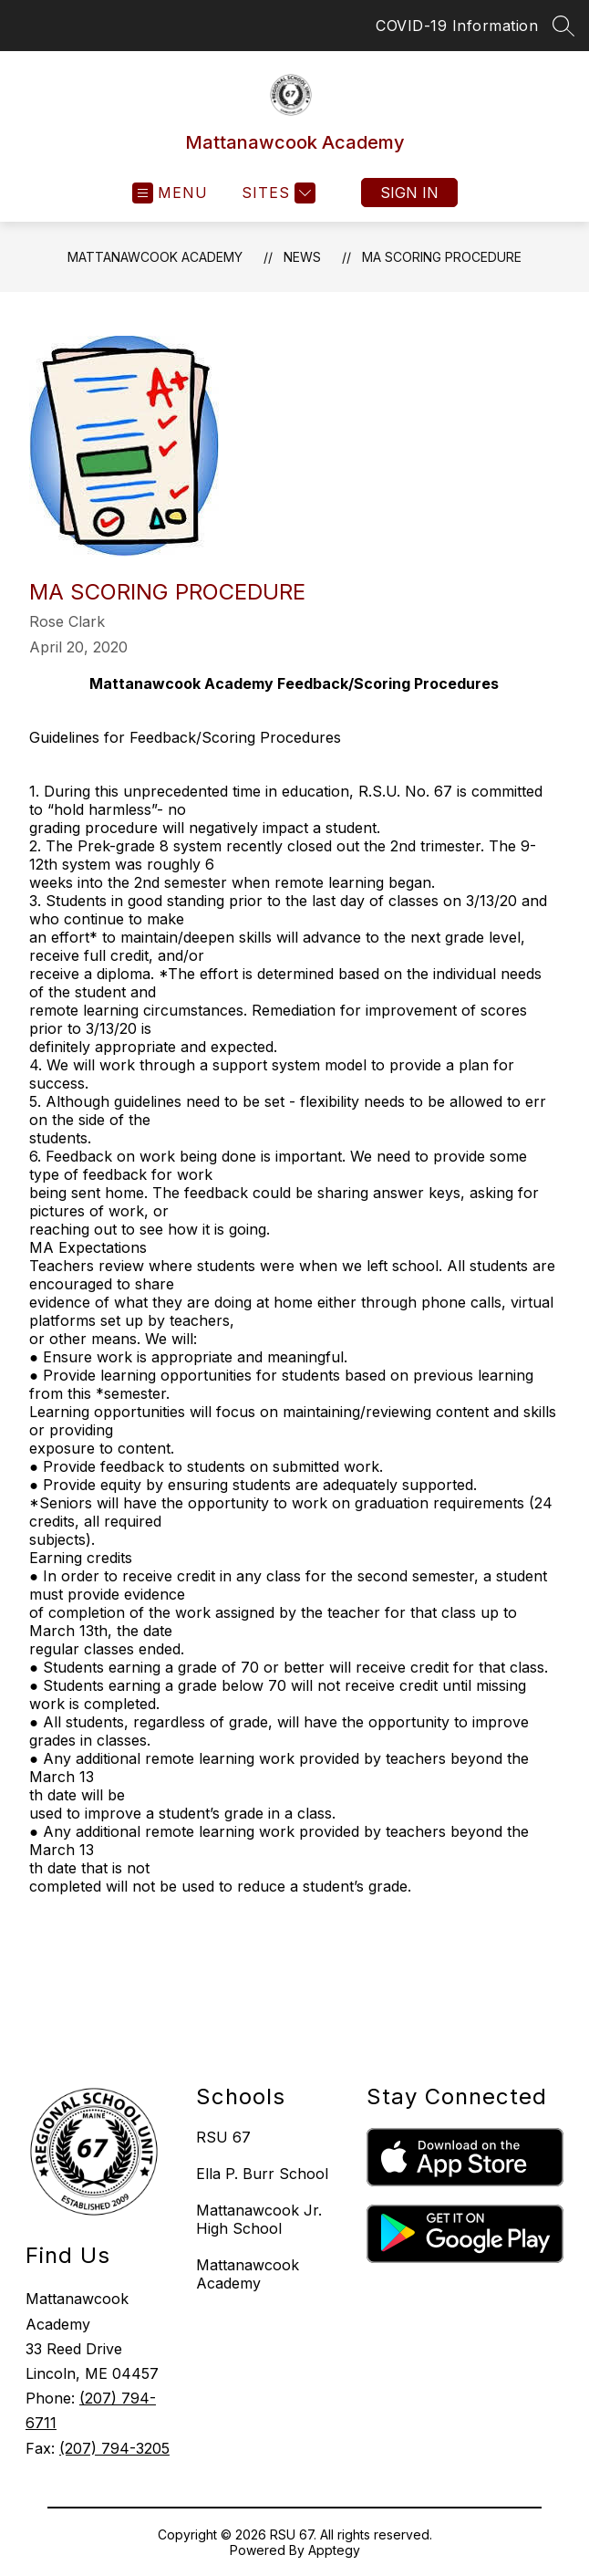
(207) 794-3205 (114, 2448)
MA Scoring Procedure (442, 257)
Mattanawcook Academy (155, 257)
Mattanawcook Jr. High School (259, 2219)
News (302, 257)
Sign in (409, 192)
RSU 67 (223, 2137)
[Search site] (563, 26)
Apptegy (334, 2550)
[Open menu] (170, 193)
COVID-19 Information (457, 25)
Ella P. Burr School (262, 2173)
